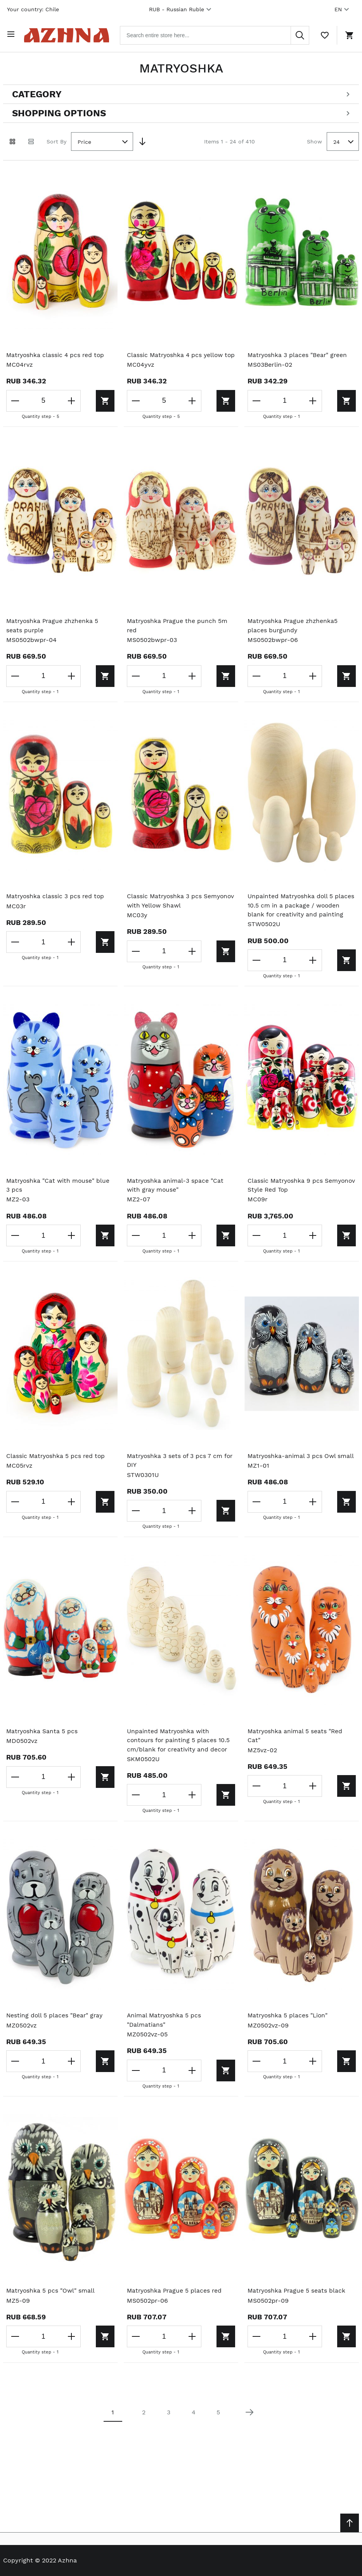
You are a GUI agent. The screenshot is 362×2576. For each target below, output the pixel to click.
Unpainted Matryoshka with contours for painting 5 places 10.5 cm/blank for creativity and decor (179, 1760)
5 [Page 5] (218, 2433)
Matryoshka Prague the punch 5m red (178, 633)
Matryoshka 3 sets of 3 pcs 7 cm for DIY (181, 1479)
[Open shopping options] (181, 111)
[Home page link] (71, 34)
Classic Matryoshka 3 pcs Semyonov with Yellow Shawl (171, 909)
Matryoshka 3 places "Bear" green (298, 353)
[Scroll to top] (349, 2523)
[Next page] (249, 2433)
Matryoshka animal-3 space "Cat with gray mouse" (176, 1204)
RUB (181, 9)
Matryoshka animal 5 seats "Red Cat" (296, 1755)
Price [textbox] (84, 140)
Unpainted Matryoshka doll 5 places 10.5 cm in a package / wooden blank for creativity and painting (296, 918)
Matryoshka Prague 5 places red (175, 2311)
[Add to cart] (91, 399)
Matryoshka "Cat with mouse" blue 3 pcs (59, 1204)
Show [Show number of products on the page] (314, 139)
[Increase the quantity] (67, 399)
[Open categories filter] (181, 92)
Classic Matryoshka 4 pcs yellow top (176, 357)
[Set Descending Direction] (142, 139)
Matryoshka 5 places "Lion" (289, 2035)
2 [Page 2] (143, 2433)
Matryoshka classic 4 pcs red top (56, 353)
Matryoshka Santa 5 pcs (42, 1751)
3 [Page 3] (168, 2433)
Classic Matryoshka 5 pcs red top (56, 1475)
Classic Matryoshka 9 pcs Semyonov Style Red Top (286, 1204)
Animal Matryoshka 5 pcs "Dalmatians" (165, 2040)
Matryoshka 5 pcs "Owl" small (51, 2311)
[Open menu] (12, 34)
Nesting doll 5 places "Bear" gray (55, 2035)
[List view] (31, 139)
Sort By (56, 139)
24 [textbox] (336, 140)
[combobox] (219, 34)
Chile (52, 9)
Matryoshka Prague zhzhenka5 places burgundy (294, 633)
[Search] (300, 34)
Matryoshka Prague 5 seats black (298, 2311)
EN (342, 9)
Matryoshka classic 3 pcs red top (56, 904)
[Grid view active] (12, 139)
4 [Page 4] (194, 2433)
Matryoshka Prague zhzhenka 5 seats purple (53, 633)
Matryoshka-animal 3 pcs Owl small (302, 1475)
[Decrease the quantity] (15, 399)
